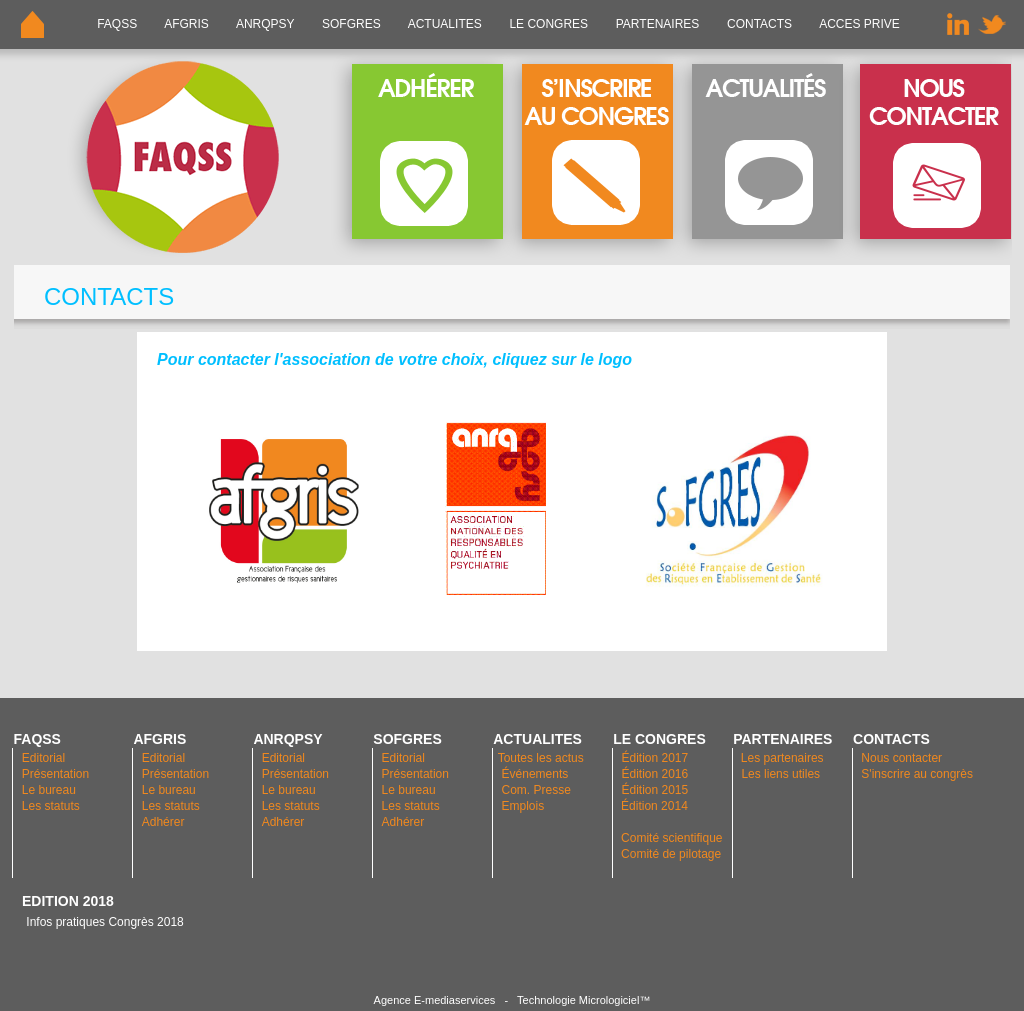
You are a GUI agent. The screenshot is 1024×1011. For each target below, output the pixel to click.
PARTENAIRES (657, 24)
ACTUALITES (445, 24)
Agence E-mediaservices (435, 1000)
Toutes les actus (541, 758)
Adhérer (165, 822)
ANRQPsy (265, 24)
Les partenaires (781, 758)
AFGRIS (187, 24)
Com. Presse (536, 790)
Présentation (55, 774)
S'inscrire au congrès (917, 774)
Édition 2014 (654, 806)
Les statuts (51, 806)
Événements (535, 774)
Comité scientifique (671, 838)
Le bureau (49, 790)
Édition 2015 (654, 790)
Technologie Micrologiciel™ (583, 1000)
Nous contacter (901, 758)
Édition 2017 (654, 758)
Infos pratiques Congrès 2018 (103, 922)
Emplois (523, 806)
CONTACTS (760, 24)
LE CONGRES (548, 24)
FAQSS (117, 24)
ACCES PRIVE (859, 24)
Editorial (43, 758)
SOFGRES (351, 24)
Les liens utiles (780, 774)
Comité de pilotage (671, 854)
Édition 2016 (654, 774)
